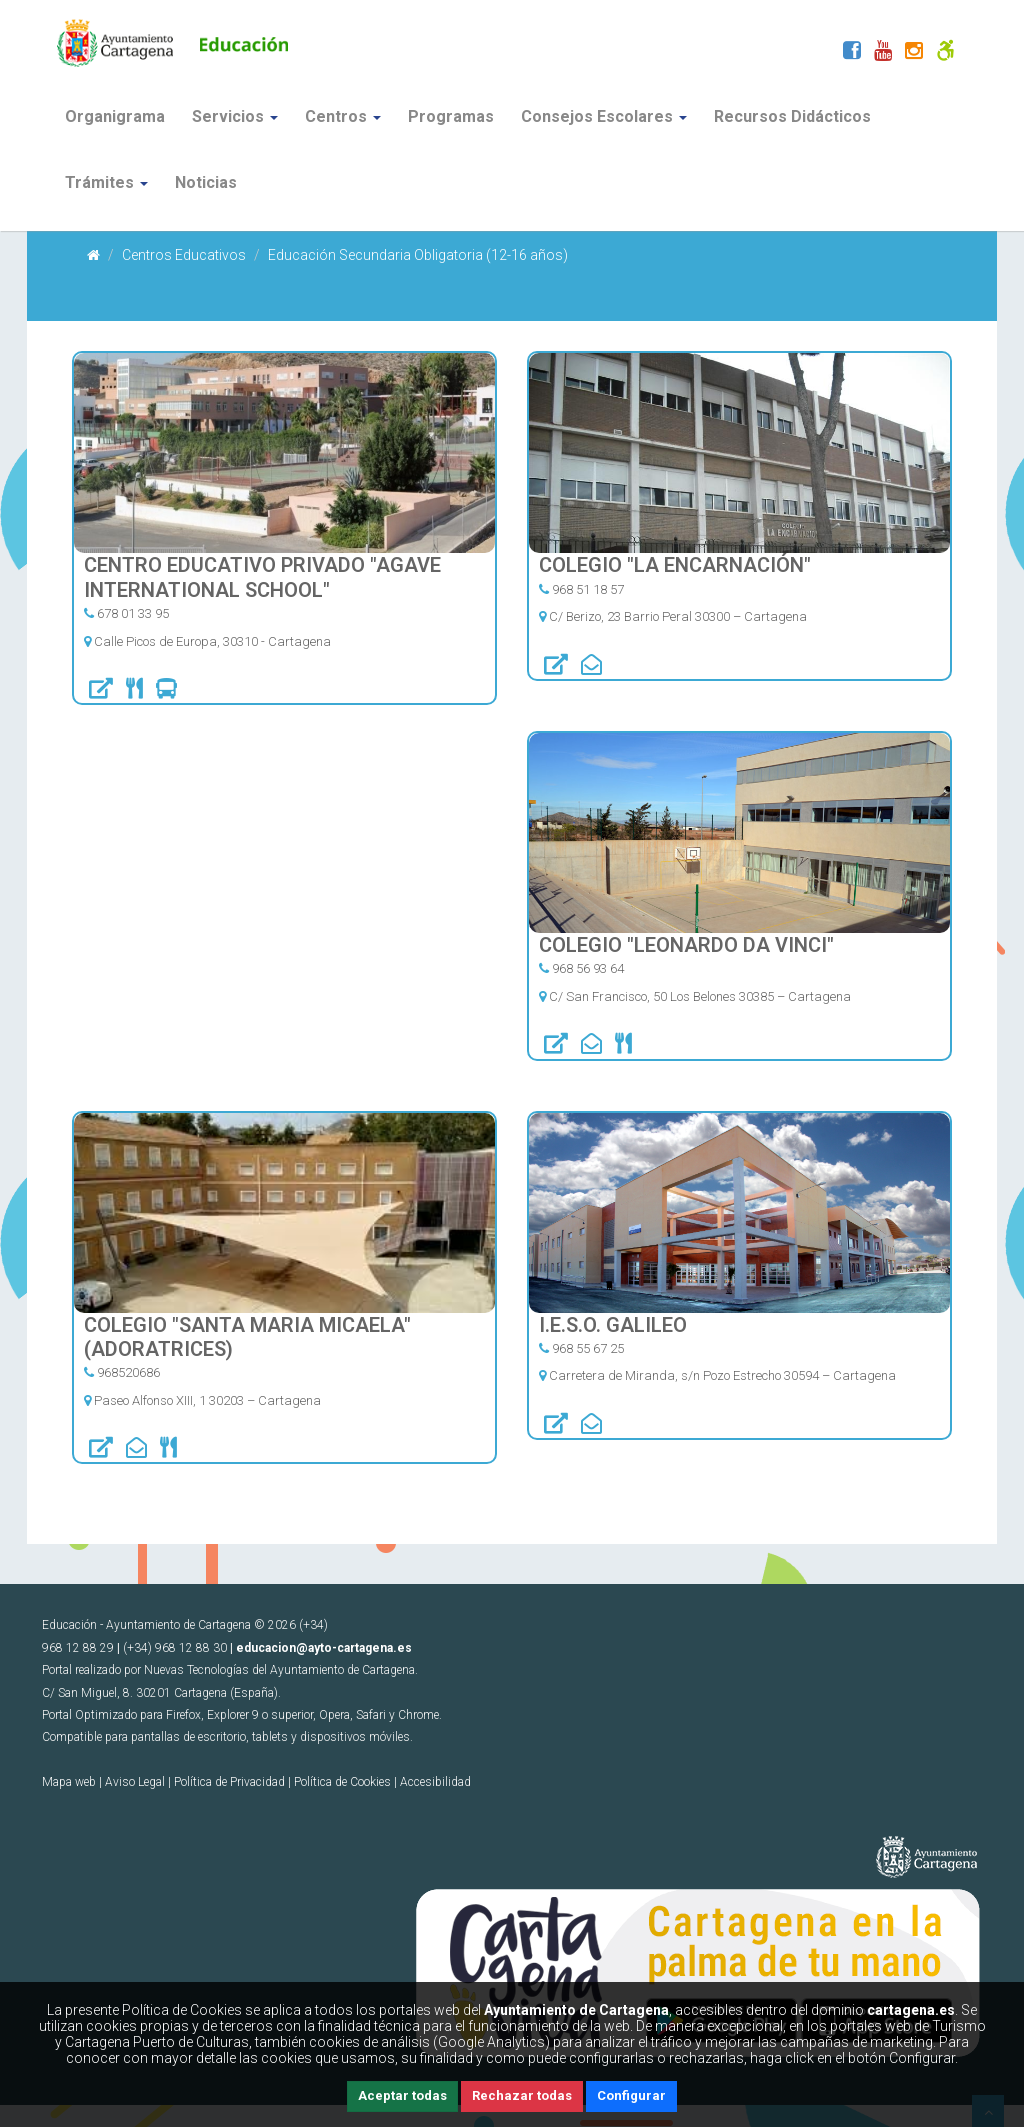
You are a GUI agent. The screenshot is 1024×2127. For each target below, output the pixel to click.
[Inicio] (93, 255)
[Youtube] (883, 53)
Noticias (206, 182)
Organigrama (115, 116)
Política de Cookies (342, 1782)
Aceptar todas (402, 2095)
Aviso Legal (135, 1782)
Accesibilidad (435, 1782)
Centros (343, 116)
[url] (101, 691)
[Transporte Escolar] (166, 691)
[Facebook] (852, 53)
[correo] (591, 667)
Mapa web (69, 1782)
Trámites (106, 182)
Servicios (235, 116)
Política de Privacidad (229, 1782)
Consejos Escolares (604, 116)
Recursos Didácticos (792, 116)
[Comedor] (134, 691)
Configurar (631, 2095)
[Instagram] (914, 53)
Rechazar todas (522, 2095)
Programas (451, 116)
